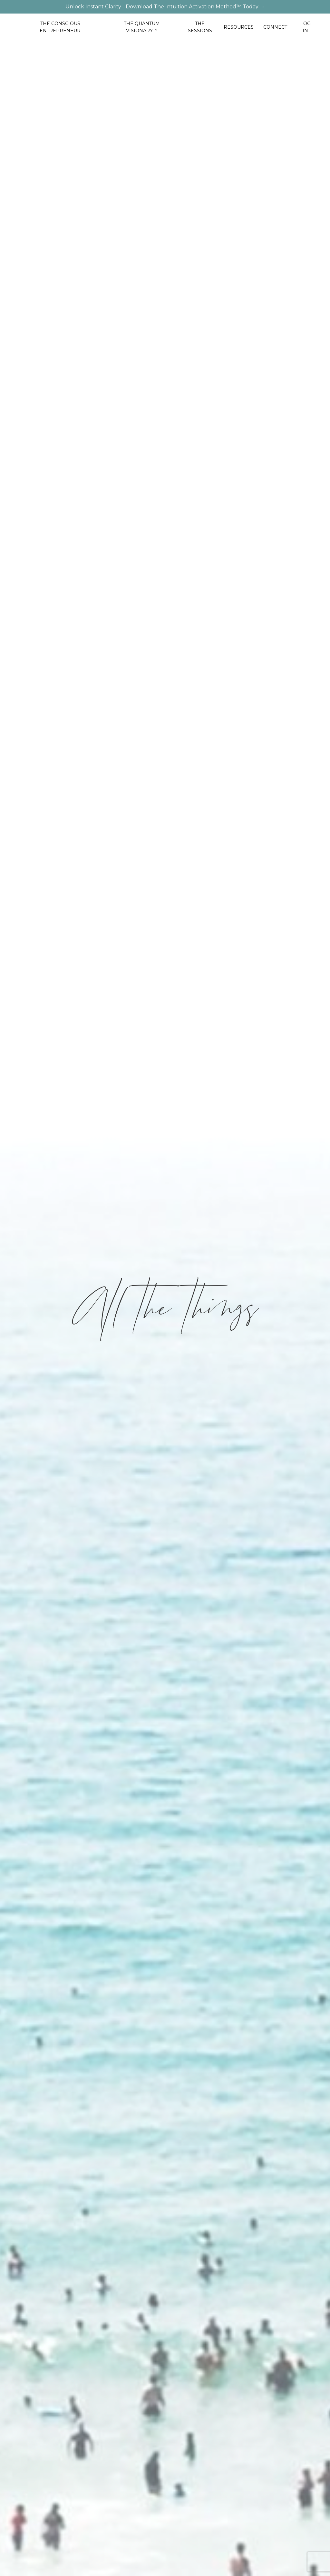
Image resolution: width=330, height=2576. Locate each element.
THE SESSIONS (200, 27)
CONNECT (275, 27)
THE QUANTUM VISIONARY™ (142, 27)
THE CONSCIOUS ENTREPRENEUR (60, 27)
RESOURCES (239, 27)
